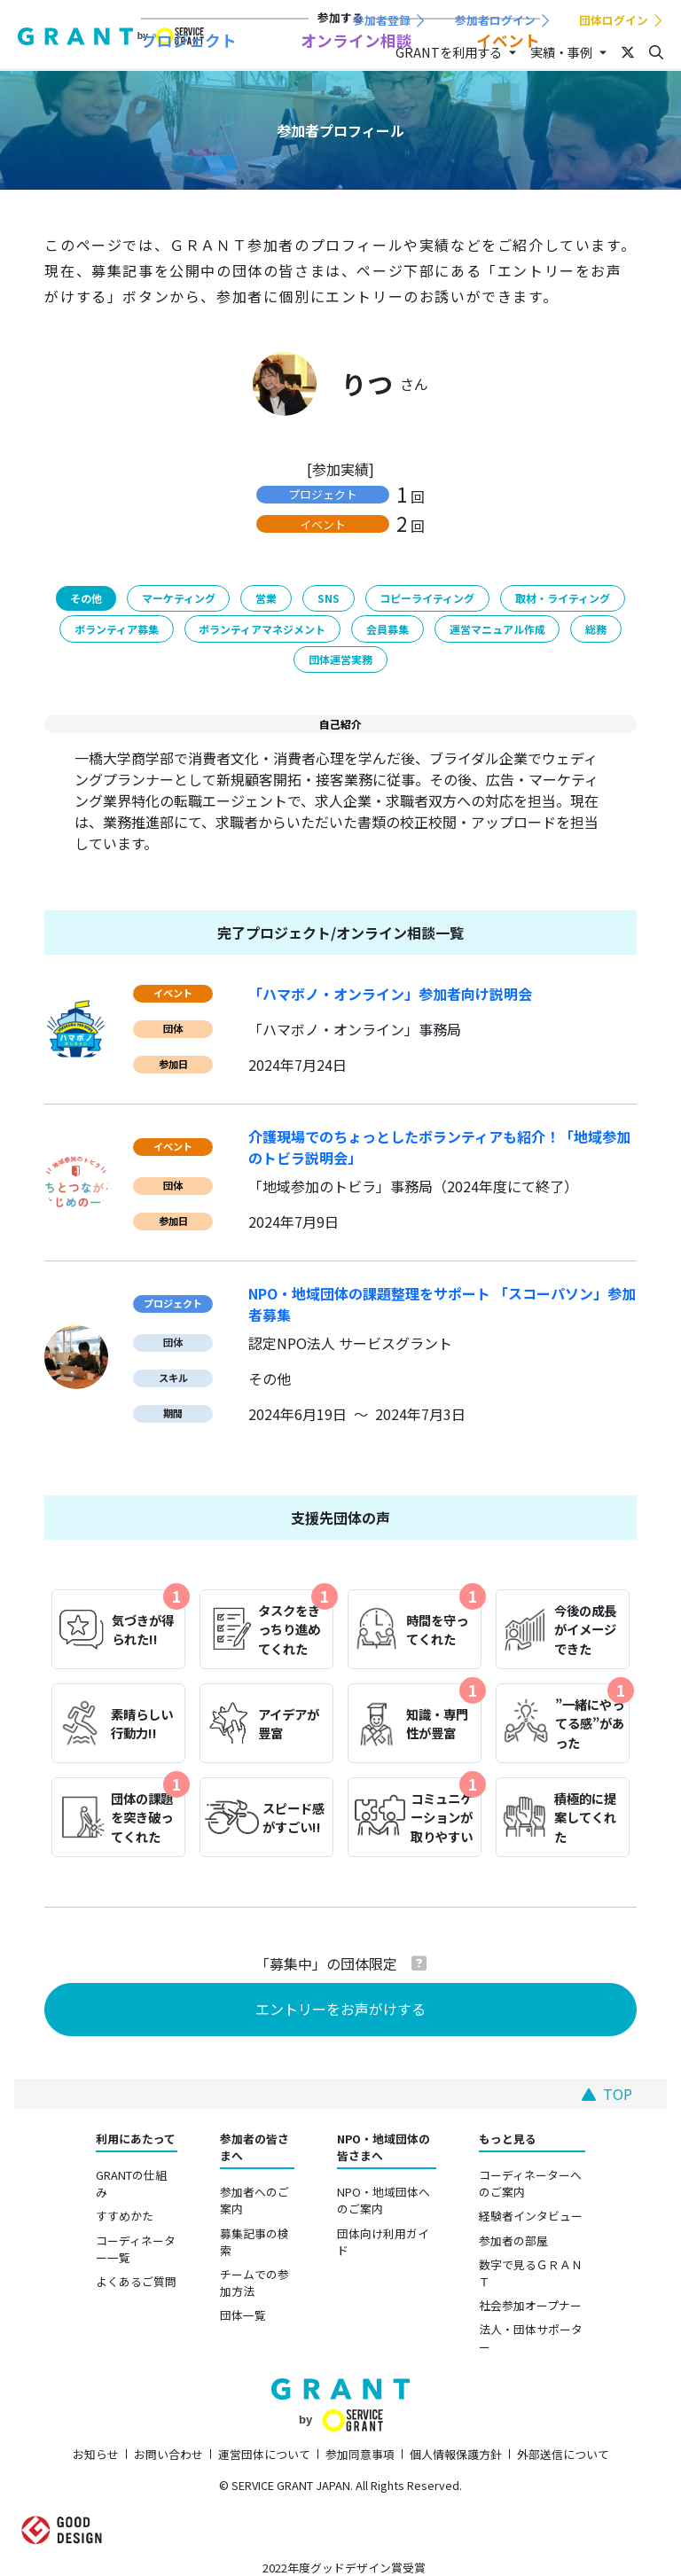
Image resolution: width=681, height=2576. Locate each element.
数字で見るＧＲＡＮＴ (531, 2273)
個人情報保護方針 (456, 2454)
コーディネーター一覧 (136, 2249)
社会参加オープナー (530, 2305)
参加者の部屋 (513, 2240)
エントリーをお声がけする (340, 2008)
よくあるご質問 (136, 2281)
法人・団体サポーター (531, 2337)
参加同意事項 (360, 2454)
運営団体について (264, 2454)
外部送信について (563, 2454)
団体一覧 (243, 2315)
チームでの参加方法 (254, 2282)
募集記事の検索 (254, 2242)
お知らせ (96, 2454)
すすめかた (124, 2215)
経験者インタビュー (531, 2215)
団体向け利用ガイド (383, 2242)
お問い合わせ (168, 2454)
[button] (419, 1962)
